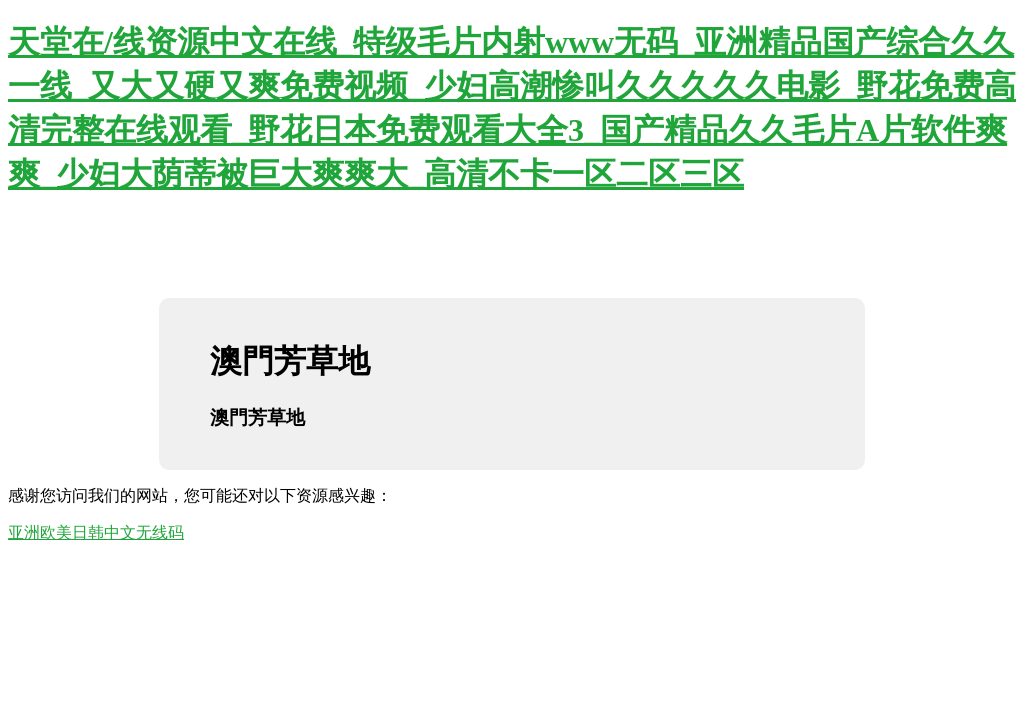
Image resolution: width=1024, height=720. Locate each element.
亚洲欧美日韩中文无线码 (96, 532)
